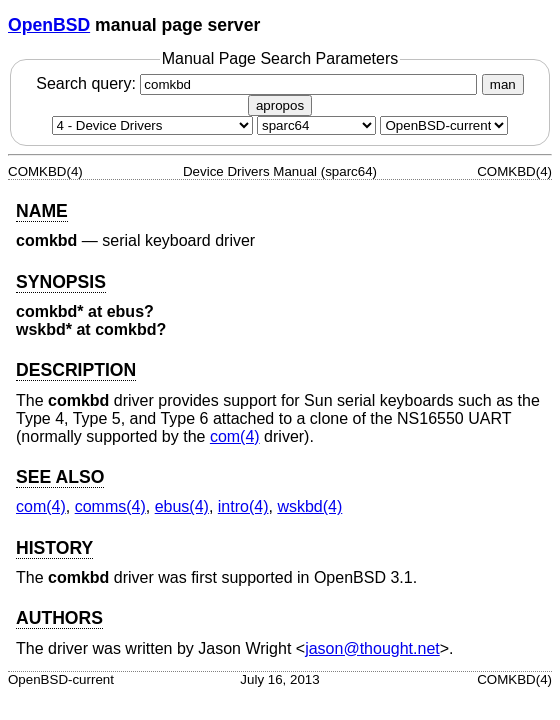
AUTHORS (59, 618)
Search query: (259, 83)
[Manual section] (152, 125)
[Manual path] (444, 125)
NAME (42, 211)
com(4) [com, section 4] (235, 436)
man (503, 84)
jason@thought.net (372, 648)
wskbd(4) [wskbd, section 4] (309, 506)
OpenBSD (49, 25)
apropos (280, 105)
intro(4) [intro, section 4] (243, 506)
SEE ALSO (60, 477)
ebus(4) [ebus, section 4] (182, 506)
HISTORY (54, 548)
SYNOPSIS (61, 282)
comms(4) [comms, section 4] (110, 506)
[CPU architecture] (316, 125)
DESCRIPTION (76, 370)
